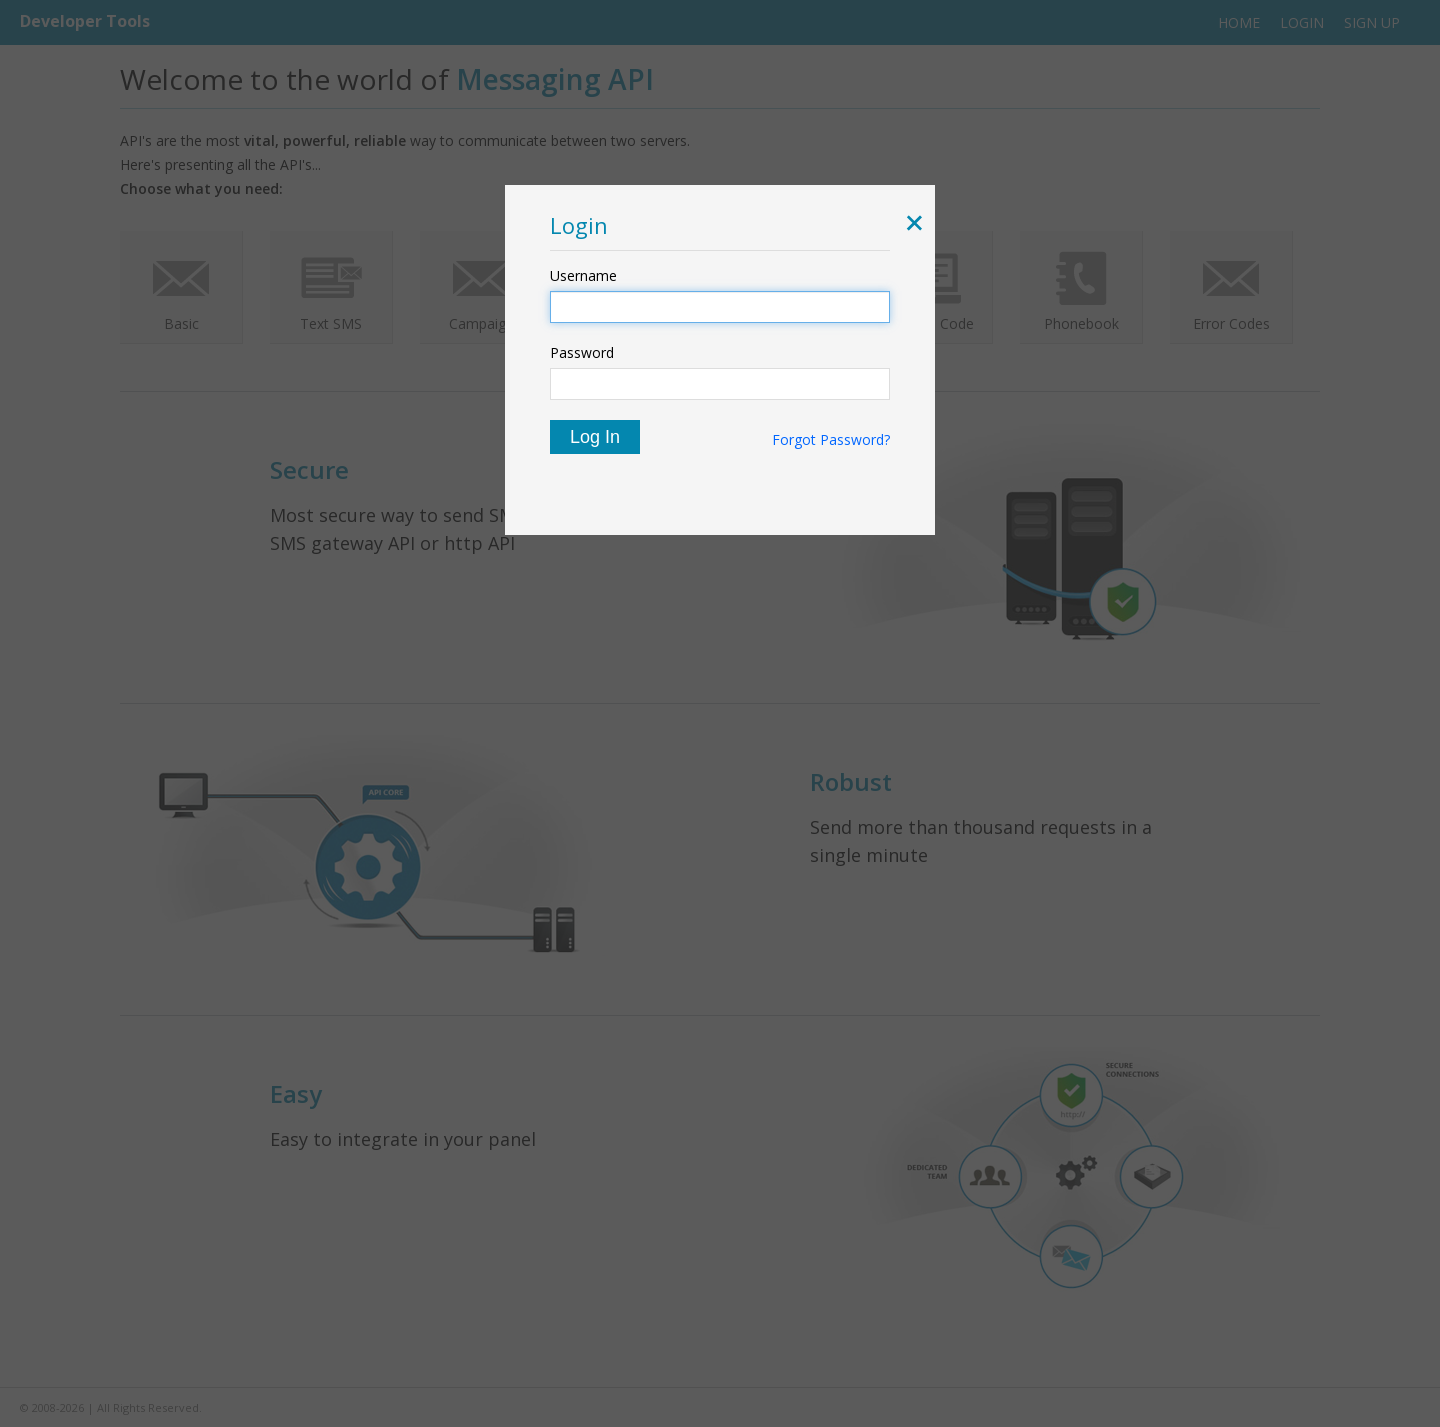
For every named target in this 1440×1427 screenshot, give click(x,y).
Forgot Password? (831, 439)
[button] (911, 225)
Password (582, 352)
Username (583, 275)
